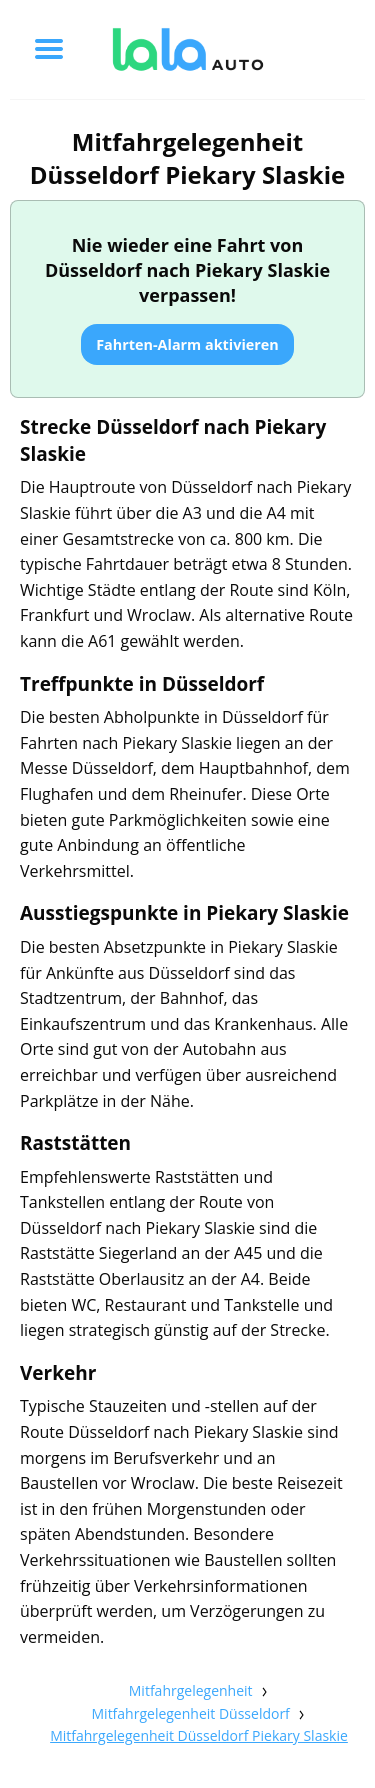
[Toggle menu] (49, 49)
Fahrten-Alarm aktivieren (187, 344)
